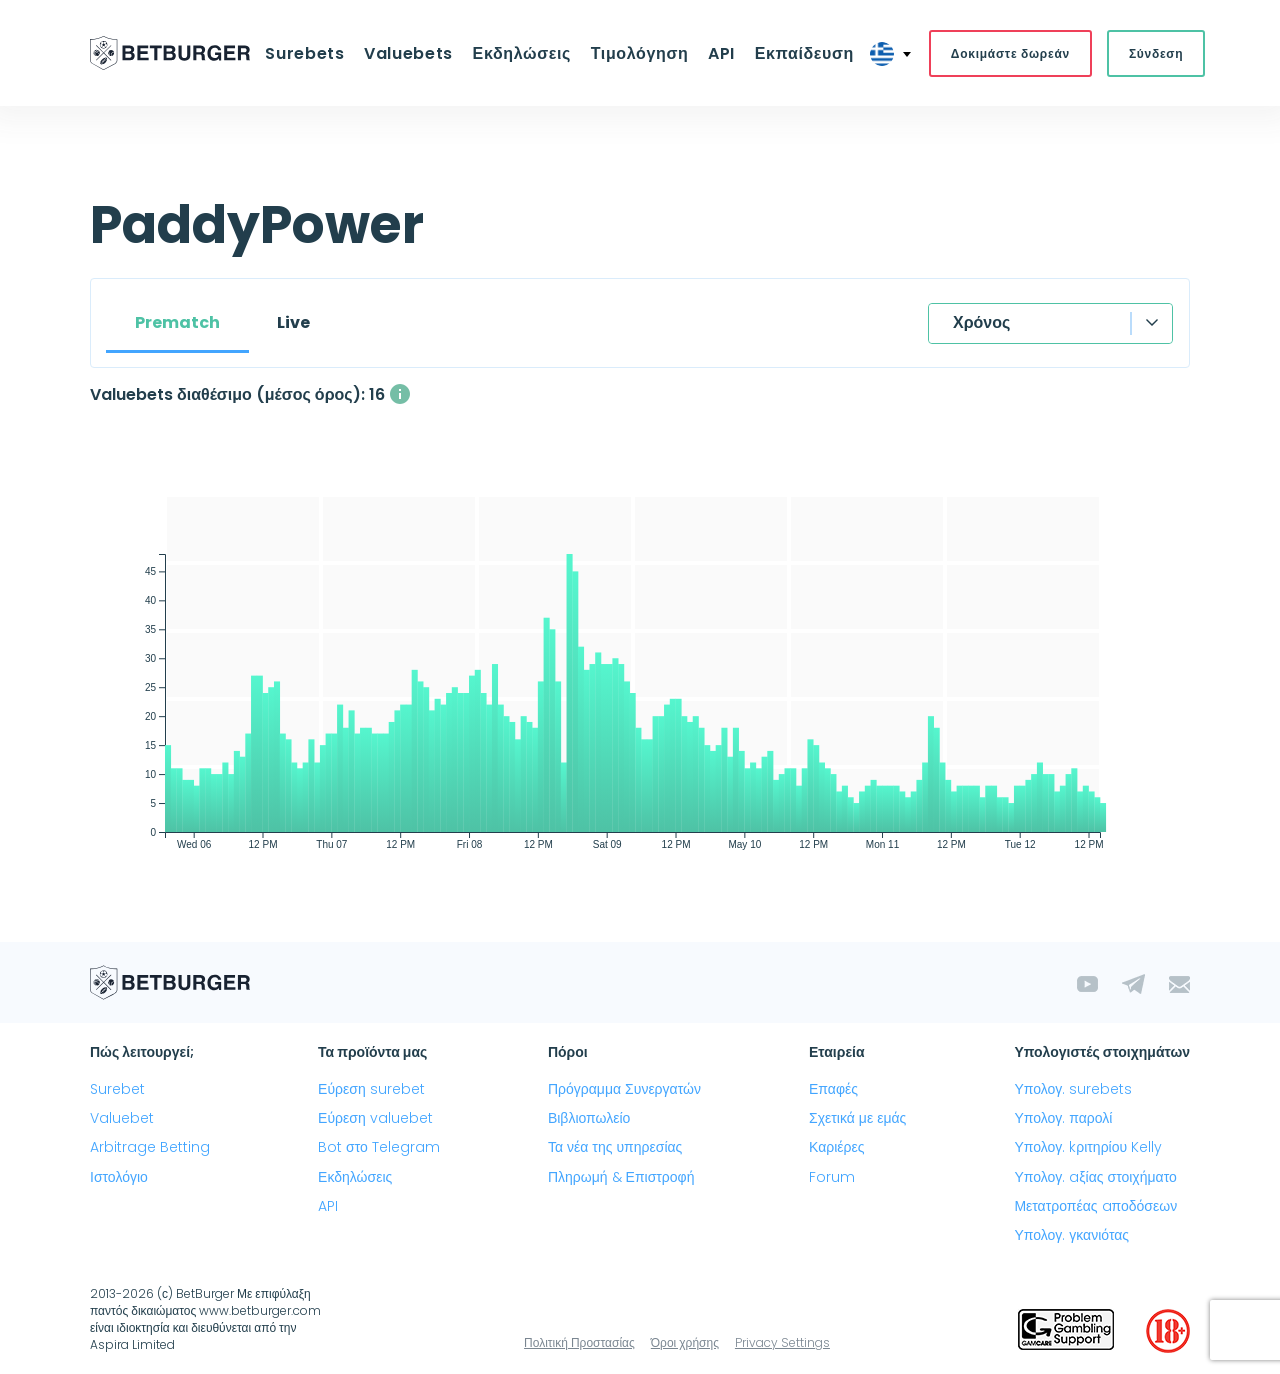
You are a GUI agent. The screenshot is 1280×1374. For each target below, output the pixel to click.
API (719, 53)
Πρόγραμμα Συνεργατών (624, 1090)
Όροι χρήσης (685, 1343)
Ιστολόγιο (119, 1177)
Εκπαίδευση (800, 53)
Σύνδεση (1151, 53)
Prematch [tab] (177, 323)
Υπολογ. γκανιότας (1071, 1236)
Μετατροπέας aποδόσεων (1095, 1207)
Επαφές (833, 1090)
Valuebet (122, 1119)
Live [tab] (293, 323)
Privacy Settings (782, 1343)
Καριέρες (837, 1148)
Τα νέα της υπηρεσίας (615, 1148)
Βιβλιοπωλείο (589, 1119)
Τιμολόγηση (639, 53)
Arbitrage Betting (150, 1148)
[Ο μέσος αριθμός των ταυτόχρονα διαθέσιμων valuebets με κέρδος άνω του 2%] (400, 395)
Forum (832, 1177)
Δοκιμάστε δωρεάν (1005, 53)
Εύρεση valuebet (375, 1119)
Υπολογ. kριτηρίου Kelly (1088, 1148)
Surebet (117, 1090)
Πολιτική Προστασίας (579, 1343)
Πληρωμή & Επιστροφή (621, 1177)
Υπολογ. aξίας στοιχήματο (1095, 1177)
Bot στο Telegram (379, 1148)
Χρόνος (981, 323)
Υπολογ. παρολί (1063, 1119)
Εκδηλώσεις (522, 53)
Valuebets (411, 53)
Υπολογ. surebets (1073, 1090)
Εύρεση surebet (371, 1090)
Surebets (309, 53)
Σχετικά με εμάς (857, 1119)
